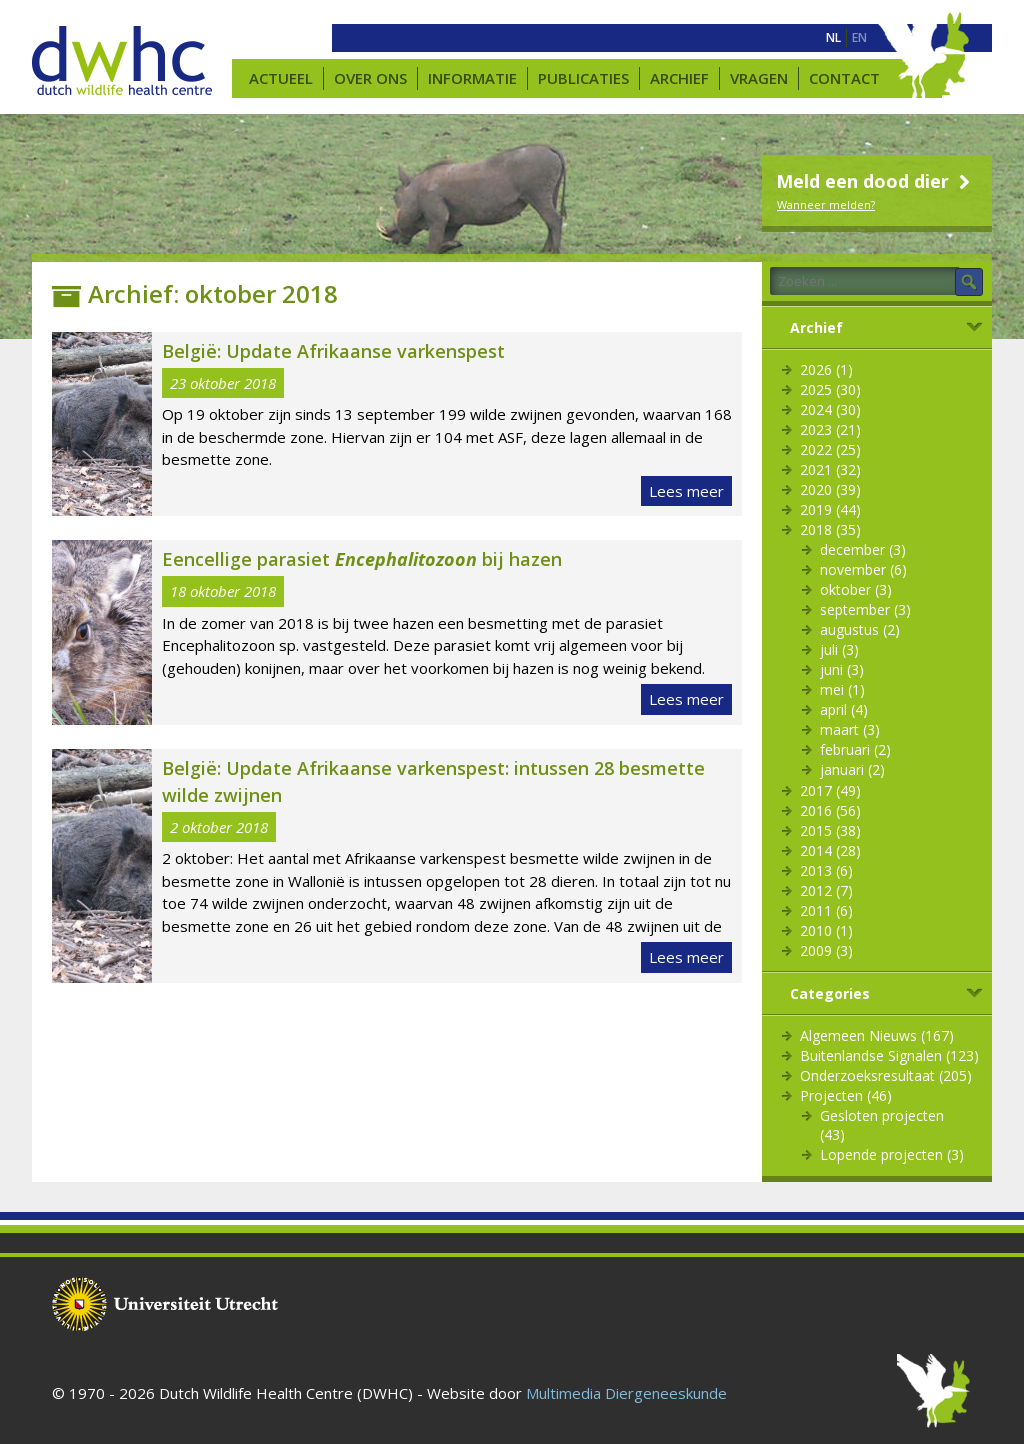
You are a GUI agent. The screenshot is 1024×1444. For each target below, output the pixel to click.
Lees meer (686, 491)
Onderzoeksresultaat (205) (886, 1075)
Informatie (472, 78)
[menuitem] (833, 38)
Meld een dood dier (875, 181)
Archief (679, 78)
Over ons (370, 78)
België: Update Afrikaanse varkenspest (333, 351)
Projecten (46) (846, 1095)
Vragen (759, 78)
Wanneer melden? (826, 204)
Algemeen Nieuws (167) (877, 1035)
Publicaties (583, 78)
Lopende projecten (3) (892, 1154)
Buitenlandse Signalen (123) (889, 1055)
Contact (844, 78)
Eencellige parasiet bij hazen (362, 559)
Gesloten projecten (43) (882, 1125)
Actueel (281, 78)
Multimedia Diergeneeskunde (626, 1393)
